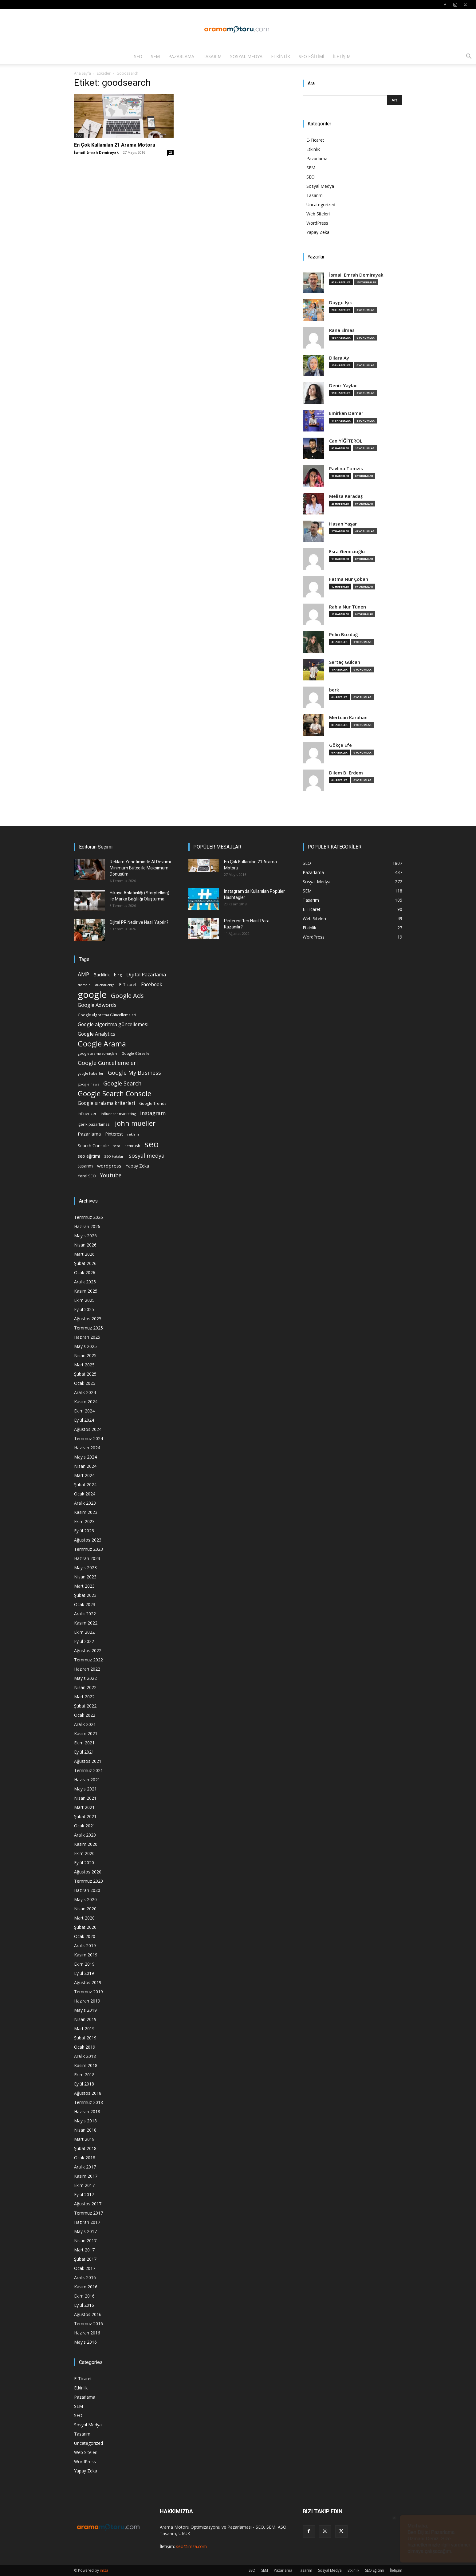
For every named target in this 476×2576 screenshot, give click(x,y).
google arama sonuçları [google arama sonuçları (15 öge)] (97, 1053)
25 (170, 152)
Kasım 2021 (85, 1733)
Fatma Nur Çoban (348, 579)
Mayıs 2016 (85, 2342)
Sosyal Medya (246, 56)
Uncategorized (320, 204)
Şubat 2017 (85, 2259)
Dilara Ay (339, 358)
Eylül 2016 (84, 2305)
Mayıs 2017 (85, 2231)
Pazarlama (181, 56)
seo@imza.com (191, 2546)
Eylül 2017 (84, 2194)
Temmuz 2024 (88, 1438)
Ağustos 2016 (87, 2314)
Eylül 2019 (84, 1973)
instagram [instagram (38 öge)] (153, 1113)
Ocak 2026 (84, 1272)
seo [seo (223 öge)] (151, 1144)
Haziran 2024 (87, 1448)
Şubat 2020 (85, 1927)
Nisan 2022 (85, 1687)
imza (104, 2570)
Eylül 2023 (84, 1531)
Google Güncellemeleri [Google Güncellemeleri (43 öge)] (108, 1063)
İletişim (342, 56)
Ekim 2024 (84, 1411)
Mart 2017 (84, 2250)
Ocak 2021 (84, 1826)
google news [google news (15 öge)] (88, 1084)
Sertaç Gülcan (344, 662)
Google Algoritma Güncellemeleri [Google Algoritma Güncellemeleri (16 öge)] (107, 1014)
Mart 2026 (84, 1254)
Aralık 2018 (85, 2056)
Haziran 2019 (87, 2001)
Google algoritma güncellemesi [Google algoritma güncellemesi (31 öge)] (113, 1024)
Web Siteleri (318, 214)
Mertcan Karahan (348, 717)
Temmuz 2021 (88, 1770)
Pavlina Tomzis (346, 468)
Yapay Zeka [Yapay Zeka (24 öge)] (137, 1166)
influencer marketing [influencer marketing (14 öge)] (118, 1113)
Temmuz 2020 (88, 1881)
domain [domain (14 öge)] (84, 985)
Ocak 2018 (84, 2157)
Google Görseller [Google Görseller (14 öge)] (136, 1053)
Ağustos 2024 (87, 1429)
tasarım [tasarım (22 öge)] (85, 1166)
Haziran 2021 (87, 1779)
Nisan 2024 (85, 1466)
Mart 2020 (84, 1918)
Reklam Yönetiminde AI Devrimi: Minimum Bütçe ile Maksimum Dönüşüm (141, 867)
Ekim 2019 (84, 1964)
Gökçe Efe (340, 745)
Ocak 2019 (84, 2047)
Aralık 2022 (85, 1614)
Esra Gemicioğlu (347, 551)
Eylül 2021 (84, 1752)
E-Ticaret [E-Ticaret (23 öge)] (128, 984)
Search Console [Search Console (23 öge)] (93, 1145)
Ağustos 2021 (87, 1761)
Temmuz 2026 (88, 1217)
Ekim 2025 (84, 1300)
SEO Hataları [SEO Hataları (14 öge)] (114, 1156)
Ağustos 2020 (87, 1872)
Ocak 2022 (84, 1715)
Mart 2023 (84, 1586)
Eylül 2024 (84, 1420)
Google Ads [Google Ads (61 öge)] (127, 995)
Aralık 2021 (85, 1724)
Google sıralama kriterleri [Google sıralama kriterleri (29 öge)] (106, 1103)
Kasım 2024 (85, 1401)
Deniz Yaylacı (344, 385)
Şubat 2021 (85, 1816)
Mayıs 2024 (85, 1457)
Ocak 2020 (84, 1936)
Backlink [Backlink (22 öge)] (101, 975)
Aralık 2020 (85, 1835)
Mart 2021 (84, 1807)
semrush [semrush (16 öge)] (132, 1145)
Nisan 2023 (85, 1577)
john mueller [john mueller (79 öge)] (135, 1123)
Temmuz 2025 (88, 1328)
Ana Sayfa (82, 73)
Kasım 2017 (85, 2176)
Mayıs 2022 (85, 1678)
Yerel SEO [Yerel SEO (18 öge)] (87, 1176)
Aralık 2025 (85, 1282)
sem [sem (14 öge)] (116, 1146)
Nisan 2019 (85, 2019)
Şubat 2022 (85, 1706)
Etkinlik (280, 56)
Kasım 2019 (85, 1955)
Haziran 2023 (87, 1558)
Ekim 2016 (84, 2296)
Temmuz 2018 (88, 2102)
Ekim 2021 (84, 1743)
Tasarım (212, 56)
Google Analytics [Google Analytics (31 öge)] (96, 1034)
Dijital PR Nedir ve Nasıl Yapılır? (139, 922)
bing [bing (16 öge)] (118, 974)
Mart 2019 (84, 2028)
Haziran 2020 (87, 1890)
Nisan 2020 (85, 1909)
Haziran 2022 (87, 1669)
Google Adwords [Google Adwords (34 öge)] (97, 1005)
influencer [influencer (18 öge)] (87, 1113)
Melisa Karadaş (346, 496)
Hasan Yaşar (343, 524)
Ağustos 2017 (87, 2204)
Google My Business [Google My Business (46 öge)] (134, 1072)
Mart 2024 (84, 1475)
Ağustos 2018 (87, 2093)
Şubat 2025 (85, 1374)
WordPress (317, 223)
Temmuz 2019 (88, 1992)
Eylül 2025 (84, 1309)
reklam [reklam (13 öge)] (133, 1134)
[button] (468, 57)
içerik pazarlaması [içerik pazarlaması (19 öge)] (94, 1124)
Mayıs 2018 (85, 2121)
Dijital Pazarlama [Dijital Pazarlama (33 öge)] (146, 974)
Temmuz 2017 (88, 2213)
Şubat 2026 (85, 1263)
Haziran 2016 (87, 2333)
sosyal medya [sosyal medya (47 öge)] (146, 1155)
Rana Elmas (342, 330)
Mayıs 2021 (85, 1789)
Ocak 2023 (84, 1604)
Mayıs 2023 (85, 1567)
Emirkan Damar (346, 413)
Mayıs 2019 (85, 2010)
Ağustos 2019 (87, 1982)
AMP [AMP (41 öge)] (83, 974)
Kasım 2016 (85, 2287)
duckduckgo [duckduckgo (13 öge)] (105, 985)
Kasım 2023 (85, 1512)
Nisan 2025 (85, 1355)
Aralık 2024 (85, 1392)
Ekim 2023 (84, 1521)
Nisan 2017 (85, 2240)
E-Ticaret (315, 140)
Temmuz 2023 (88, 1549)
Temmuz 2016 (88, 2323)
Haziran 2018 (87, 2111)
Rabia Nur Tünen (347, 607)
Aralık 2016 (85, 2277)
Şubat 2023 (85, 1595)
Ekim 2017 (84, 2185)
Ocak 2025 (84, 1383)
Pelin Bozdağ (343, 634)
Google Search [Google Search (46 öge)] (122, 1083)
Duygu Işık (340, 302)
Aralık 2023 (85, 1503)
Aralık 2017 (85, 2167)
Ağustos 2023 (87, 1540)
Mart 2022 (84, 1697)
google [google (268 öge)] (92, 994)
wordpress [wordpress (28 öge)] (109, 1166)
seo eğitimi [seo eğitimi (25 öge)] (89, 1156)
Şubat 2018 (85, 2148)
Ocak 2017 (84, 2268)
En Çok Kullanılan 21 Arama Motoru (114, 145)
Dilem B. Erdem (346, 773)
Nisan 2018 (85, 2130)
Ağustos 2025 (87, 1318)
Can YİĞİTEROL (345, 441)
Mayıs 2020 (85, 1899)
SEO (138, 56)
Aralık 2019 (85, 1945)
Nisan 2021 (85, 1798)
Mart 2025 (84, 1365)
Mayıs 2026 (85, 1236)
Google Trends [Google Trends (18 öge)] (152, 1103)
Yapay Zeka (317, 232)
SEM (155, 56)
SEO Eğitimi (311, 56)
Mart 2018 (84, 2139)
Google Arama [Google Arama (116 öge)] (102, 1043)
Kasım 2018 (85, 2065)
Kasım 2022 (85, 1623)
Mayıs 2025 (85, 1346)
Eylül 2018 (84, 2084)
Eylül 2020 (84, 1862)
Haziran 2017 (87, 2222)
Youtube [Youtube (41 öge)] (110, 1175)
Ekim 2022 (84, 1632)
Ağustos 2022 (87, 1650)
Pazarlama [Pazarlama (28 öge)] (89, 1134)
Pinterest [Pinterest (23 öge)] (114, 1134)
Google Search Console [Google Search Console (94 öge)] (114, 1093)
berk (334, 690)
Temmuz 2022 (88, 1660)
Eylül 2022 (84, 1641)
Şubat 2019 (85, 2038)
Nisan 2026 (85, 1245)
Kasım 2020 (85, 1844)
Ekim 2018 (84, 2075)
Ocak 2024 (84, 1494)
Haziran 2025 (87, 1337)
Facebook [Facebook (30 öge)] (151, 984)
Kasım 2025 (85, 1291)
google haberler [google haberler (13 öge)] (91, 1073)
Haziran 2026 (87, 1226)
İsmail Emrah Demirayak (96, 152)
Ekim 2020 (84, 1853)
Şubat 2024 (85, 1484)
